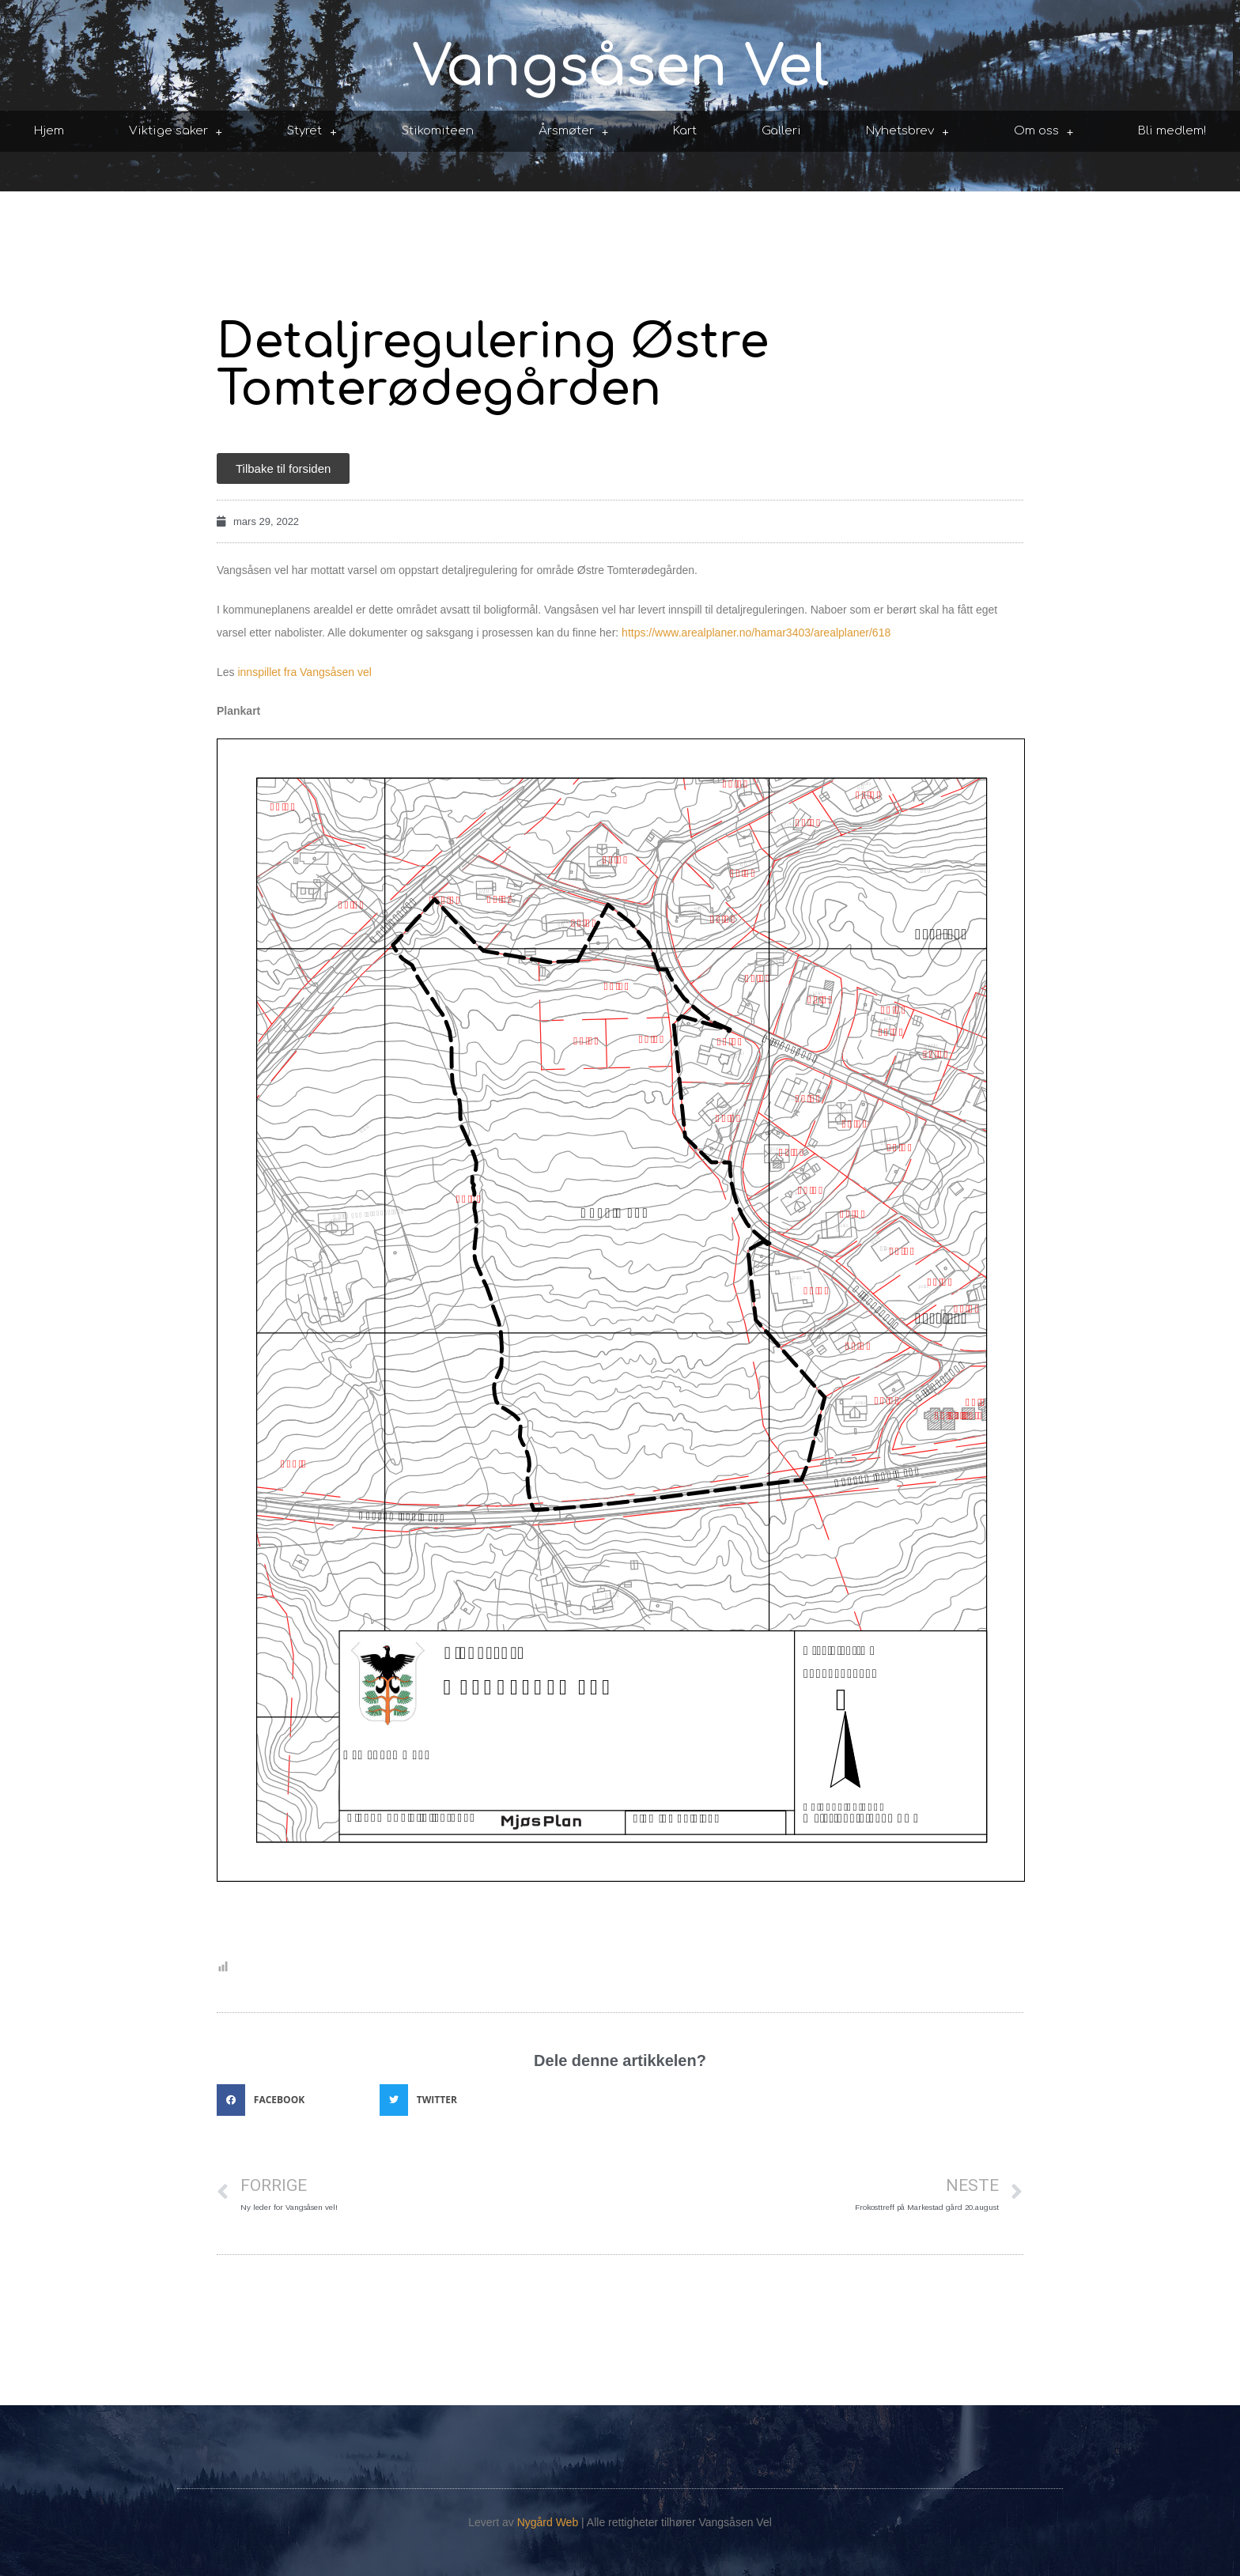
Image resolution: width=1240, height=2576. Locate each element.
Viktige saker (176, 131)
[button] (294, 2100)
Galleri (781, 131)
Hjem (49, 131)
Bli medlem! (1172, 131)
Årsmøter (574, 131)
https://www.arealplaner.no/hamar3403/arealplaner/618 (756, 632)
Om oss (1044, 131)
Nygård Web (548, 2522)
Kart (685, 131)
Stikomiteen (438, 131)
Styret (312, 131)
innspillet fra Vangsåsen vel (304, 672)
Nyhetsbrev (907, 131)
